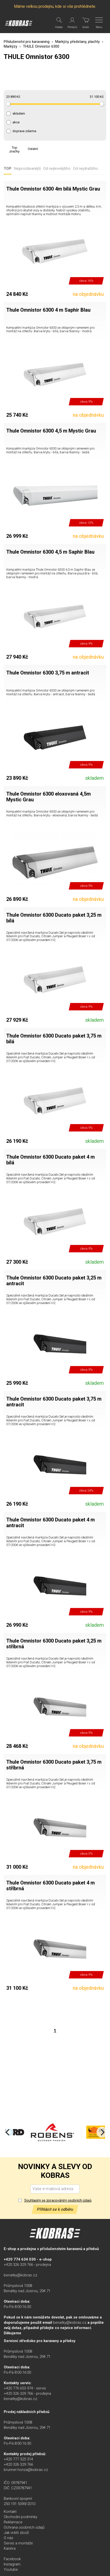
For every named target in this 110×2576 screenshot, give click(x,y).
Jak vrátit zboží (16, 2532)
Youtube (11, 2569)
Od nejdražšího (85, 168)
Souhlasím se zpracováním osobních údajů (58, 2200)
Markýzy (10, 46)
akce (16, 122)
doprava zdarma (24, 131)
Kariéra (10, 2548)
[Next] (102, 2132)
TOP (8, 168)
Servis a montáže (18, 2543)
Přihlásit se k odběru (55, 2209)
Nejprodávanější (27, 168)
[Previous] (8, 2132)
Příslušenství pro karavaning (27, 41)
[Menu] (99, 23)
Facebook (12, 2559)
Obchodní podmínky (20, 2517)
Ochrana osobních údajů (24, 2527)
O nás (8, 2538)
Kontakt (10, 2511)
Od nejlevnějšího (56, 168)
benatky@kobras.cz (20, 2275)
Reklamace (13, 2522)
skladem (18, 113)
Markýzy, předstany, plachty (77, 41)
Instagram (12, 2564)
